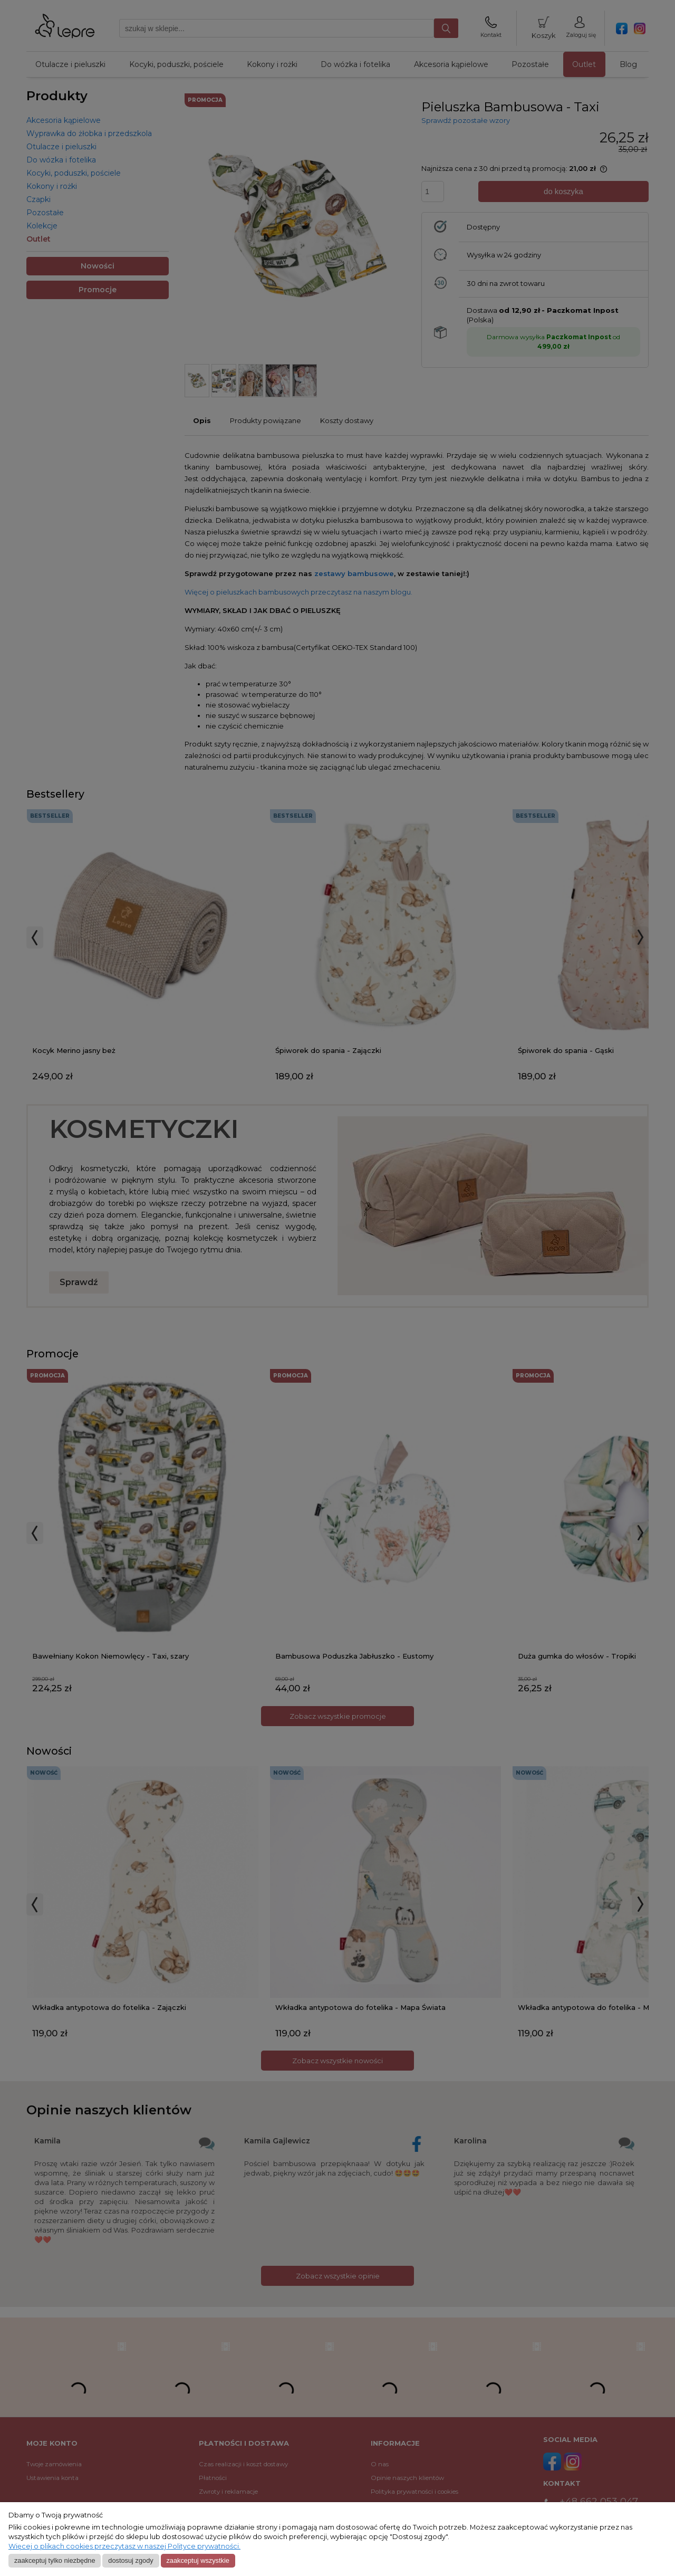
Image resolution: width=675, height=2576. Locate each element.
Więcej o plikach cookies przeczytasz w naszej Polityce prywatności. (124, 2546)
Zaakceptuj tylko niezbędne (54, 2560)
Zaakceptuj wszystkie (197, 2560)
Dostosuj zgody (130, 2560)
